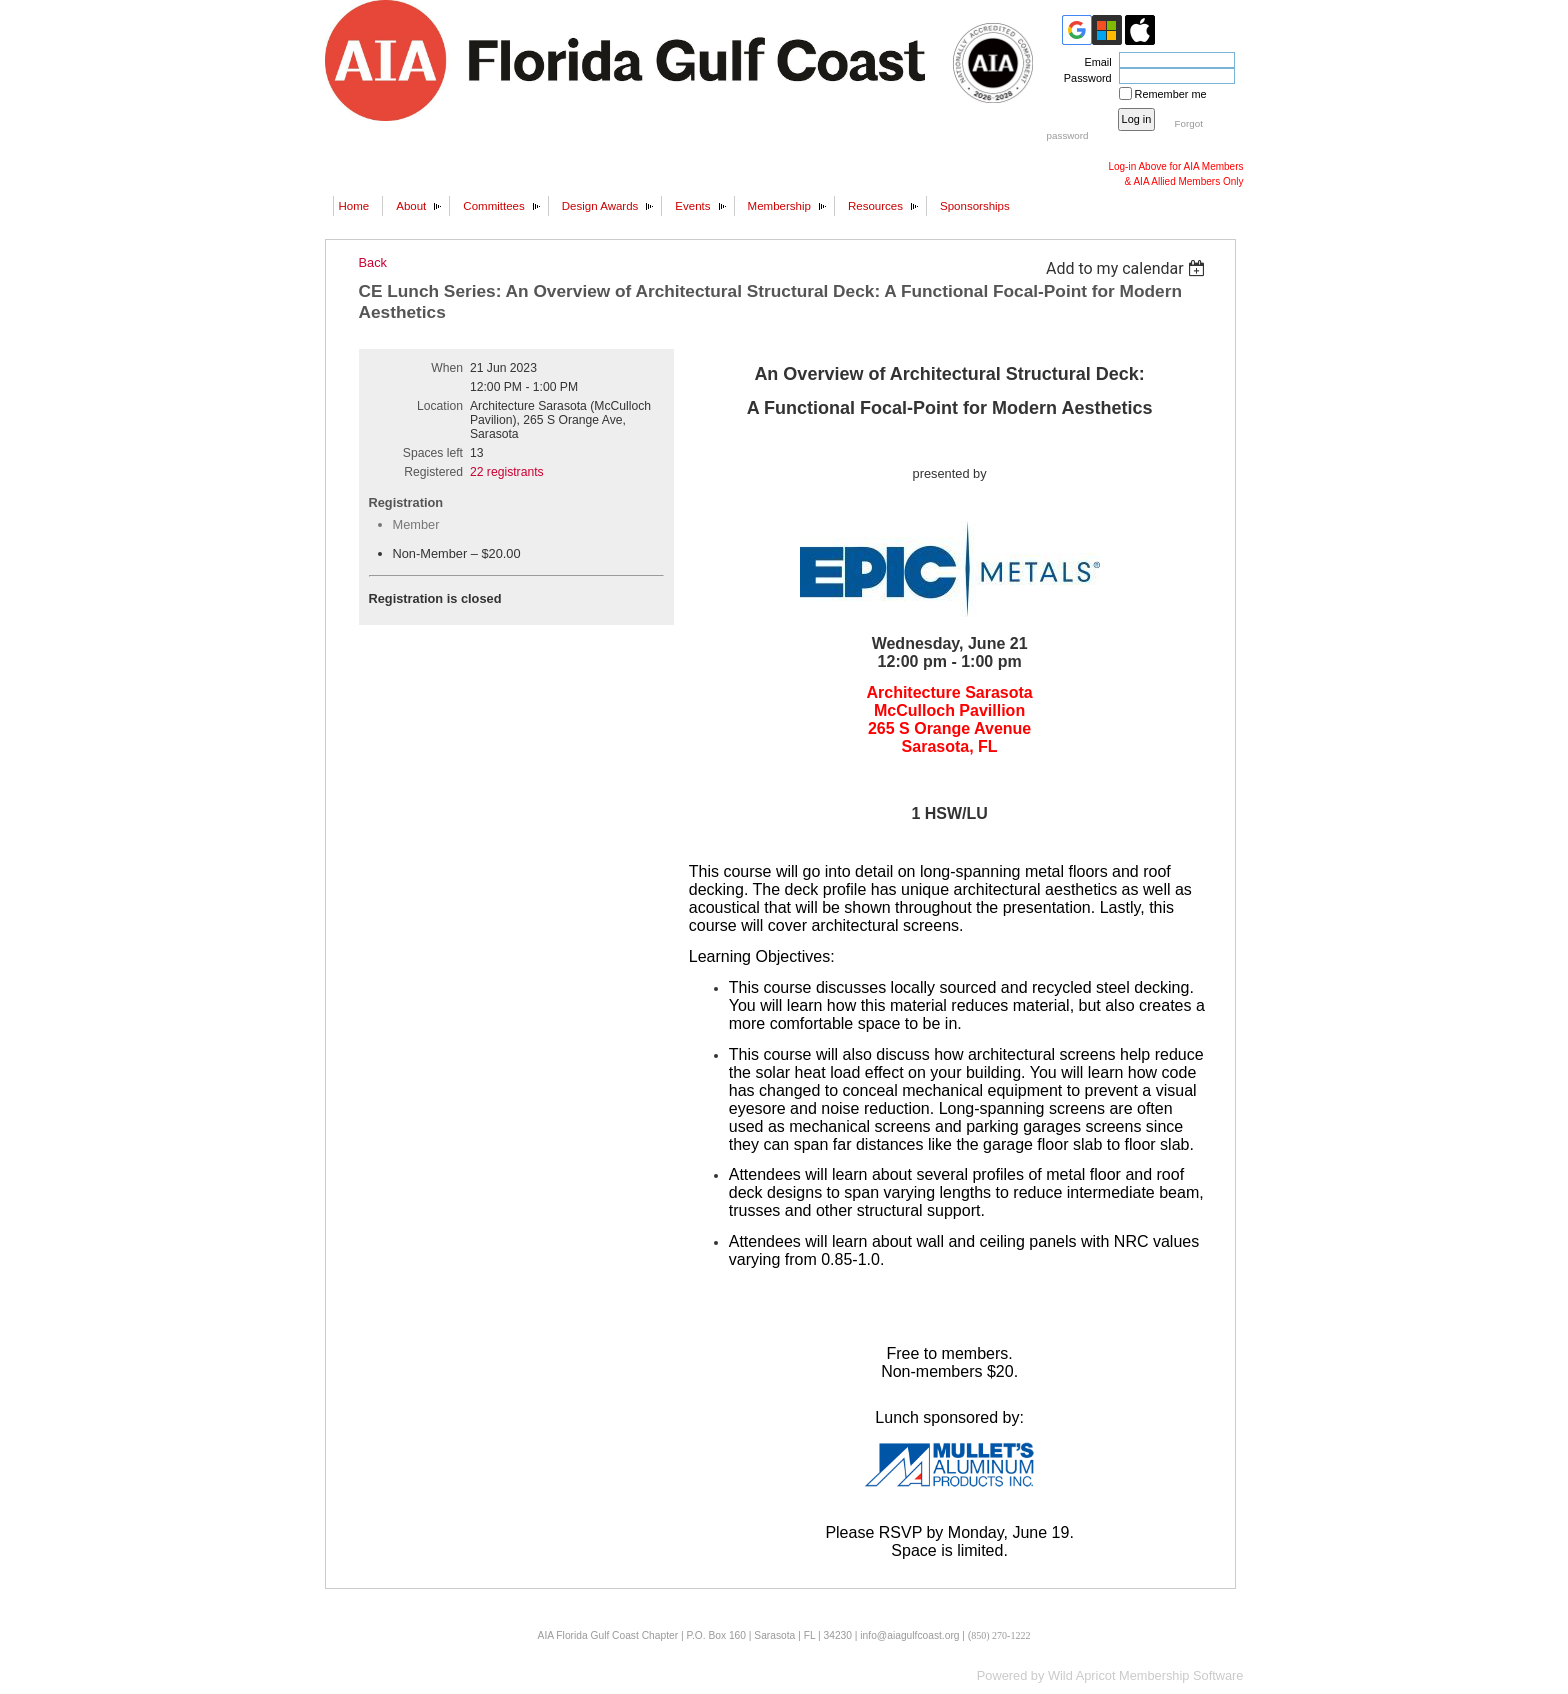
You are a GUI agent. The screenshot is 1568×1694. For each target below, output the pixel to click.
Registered (433, 472)
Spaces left (433, 453)
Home (354, 206)
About (411, 206)
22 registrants (507, 472)
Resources (875, 206)
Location (440, 406)
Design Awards (600, 206)
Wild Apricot (1082, 1675)
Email (1094, 62)
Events (692, 206)
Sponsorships (975, 206)
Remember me (1171, 94)
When (447, 368)
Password (1084, 78)
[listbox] (1128, 268)
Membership (779, 206)
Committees (493, 206)
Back (373, 262)
